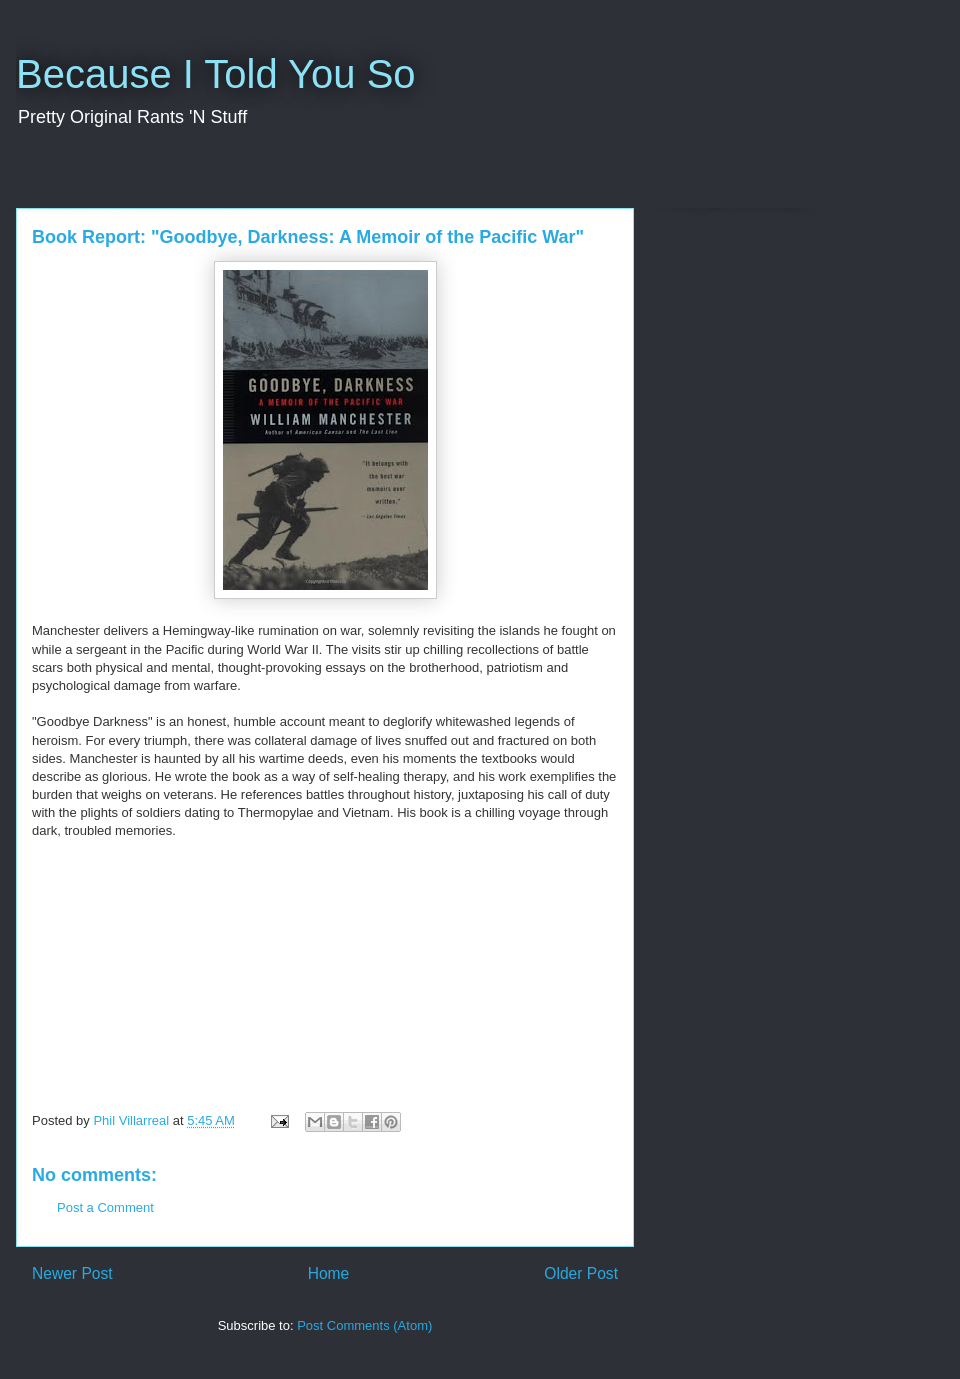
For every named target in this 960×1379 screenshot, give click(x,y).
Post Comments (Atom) (364, 1325)
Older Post (581, 1273)
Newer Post (72, 1273)
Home (329, 1273)
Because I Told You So (216, 74)
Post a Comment (105, 1207)
